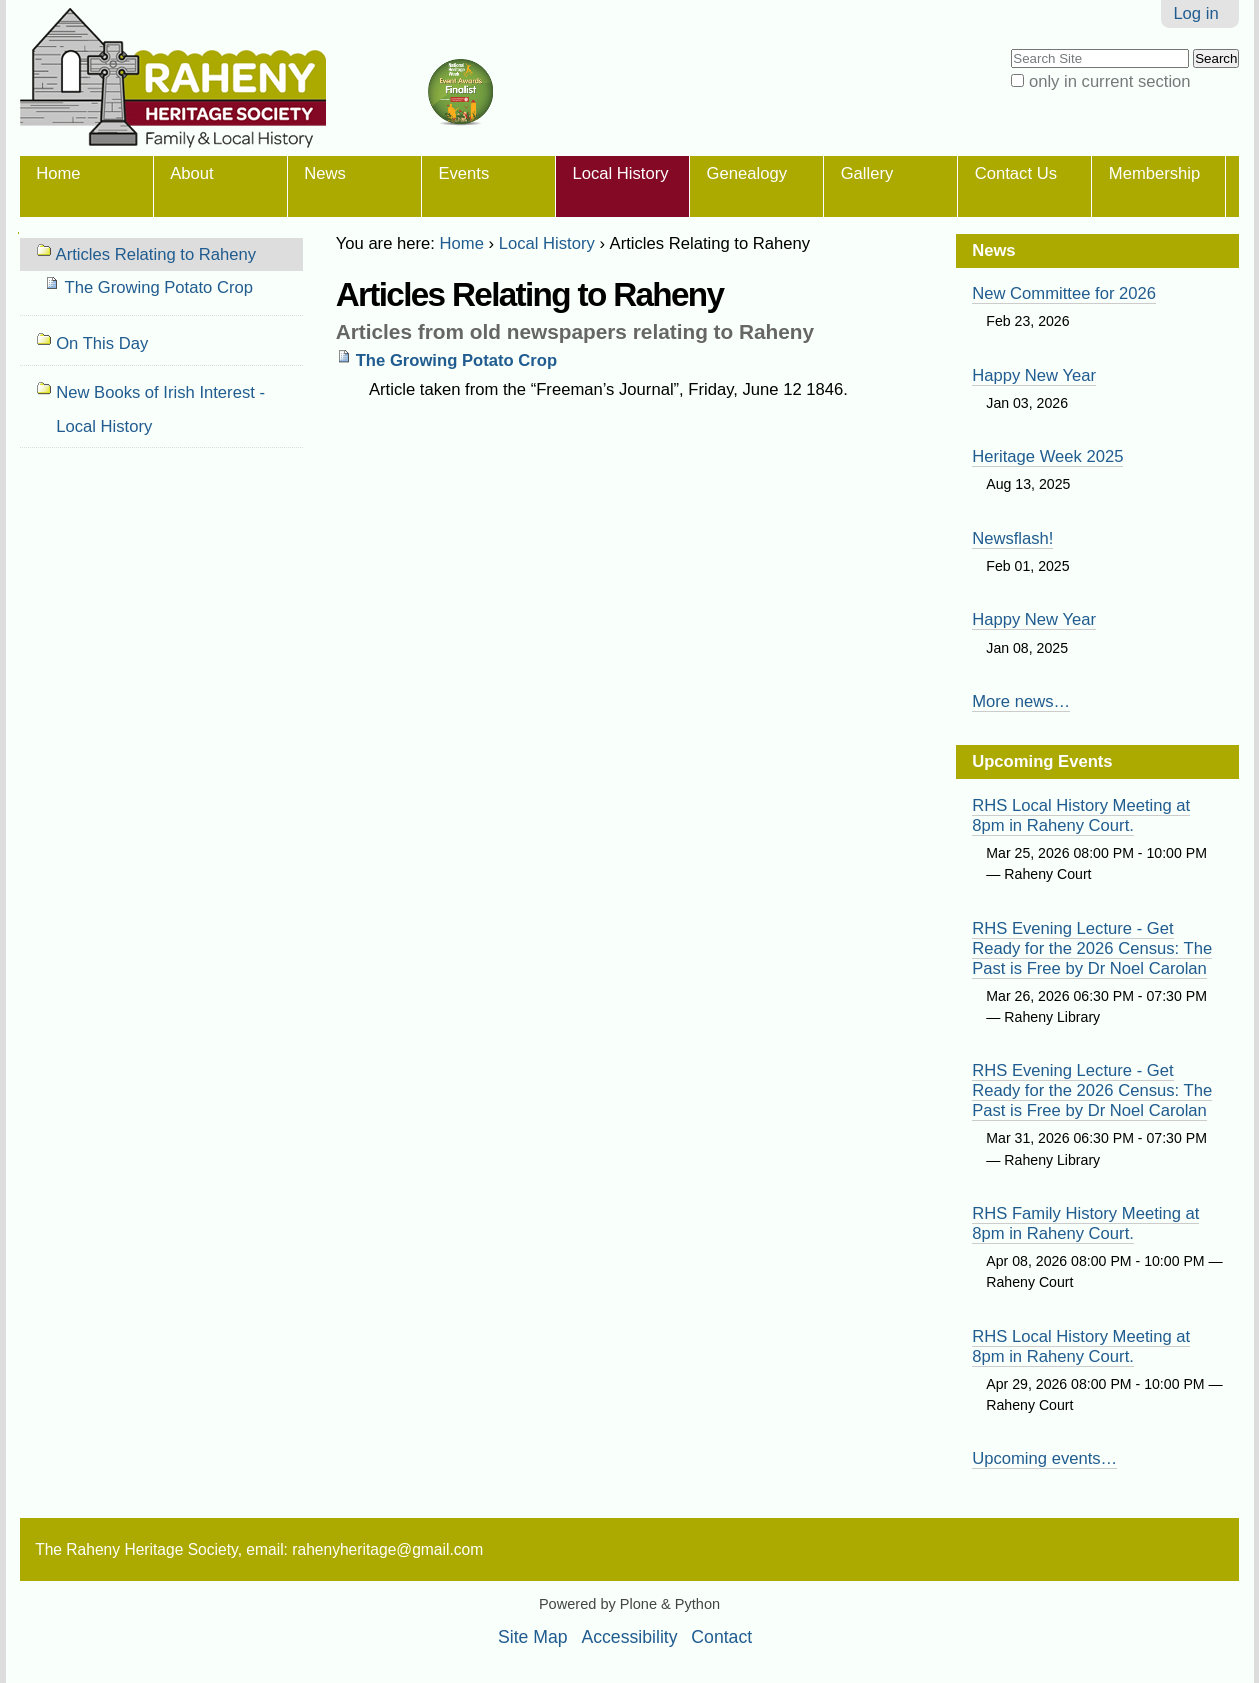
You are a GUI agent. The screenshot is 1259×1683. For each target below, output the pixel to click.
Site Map (533, 1637)
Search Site (1010, 48)
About (191, 173)
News (325, 173)
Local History (620, 173)
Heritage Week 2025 (1047, 456)
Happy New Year (1034, 375)
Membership (1154, 173)
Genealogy (747, 173)
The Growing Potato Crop (456, 360)
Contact (721, 1637)
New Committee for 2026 (1064, 293)
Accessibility (629, 1637)
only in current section (1110, 81)
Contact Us (1016, 173)
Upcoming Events (1042, 761)
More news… (1021, 701)
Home (58, 173)
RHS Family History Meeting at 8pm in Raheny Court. (1085, 1223)
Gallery (867, 173)
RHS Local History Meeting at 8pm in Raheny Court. (1081, 815)
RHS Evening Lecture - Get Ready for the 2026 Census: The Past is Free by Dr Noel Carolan (1092, 948)
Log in (1195, 13)
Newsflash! (1012, 538)
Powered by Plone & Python (629, 1604)
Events (463, 173)
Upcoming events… (1044, 1458)
